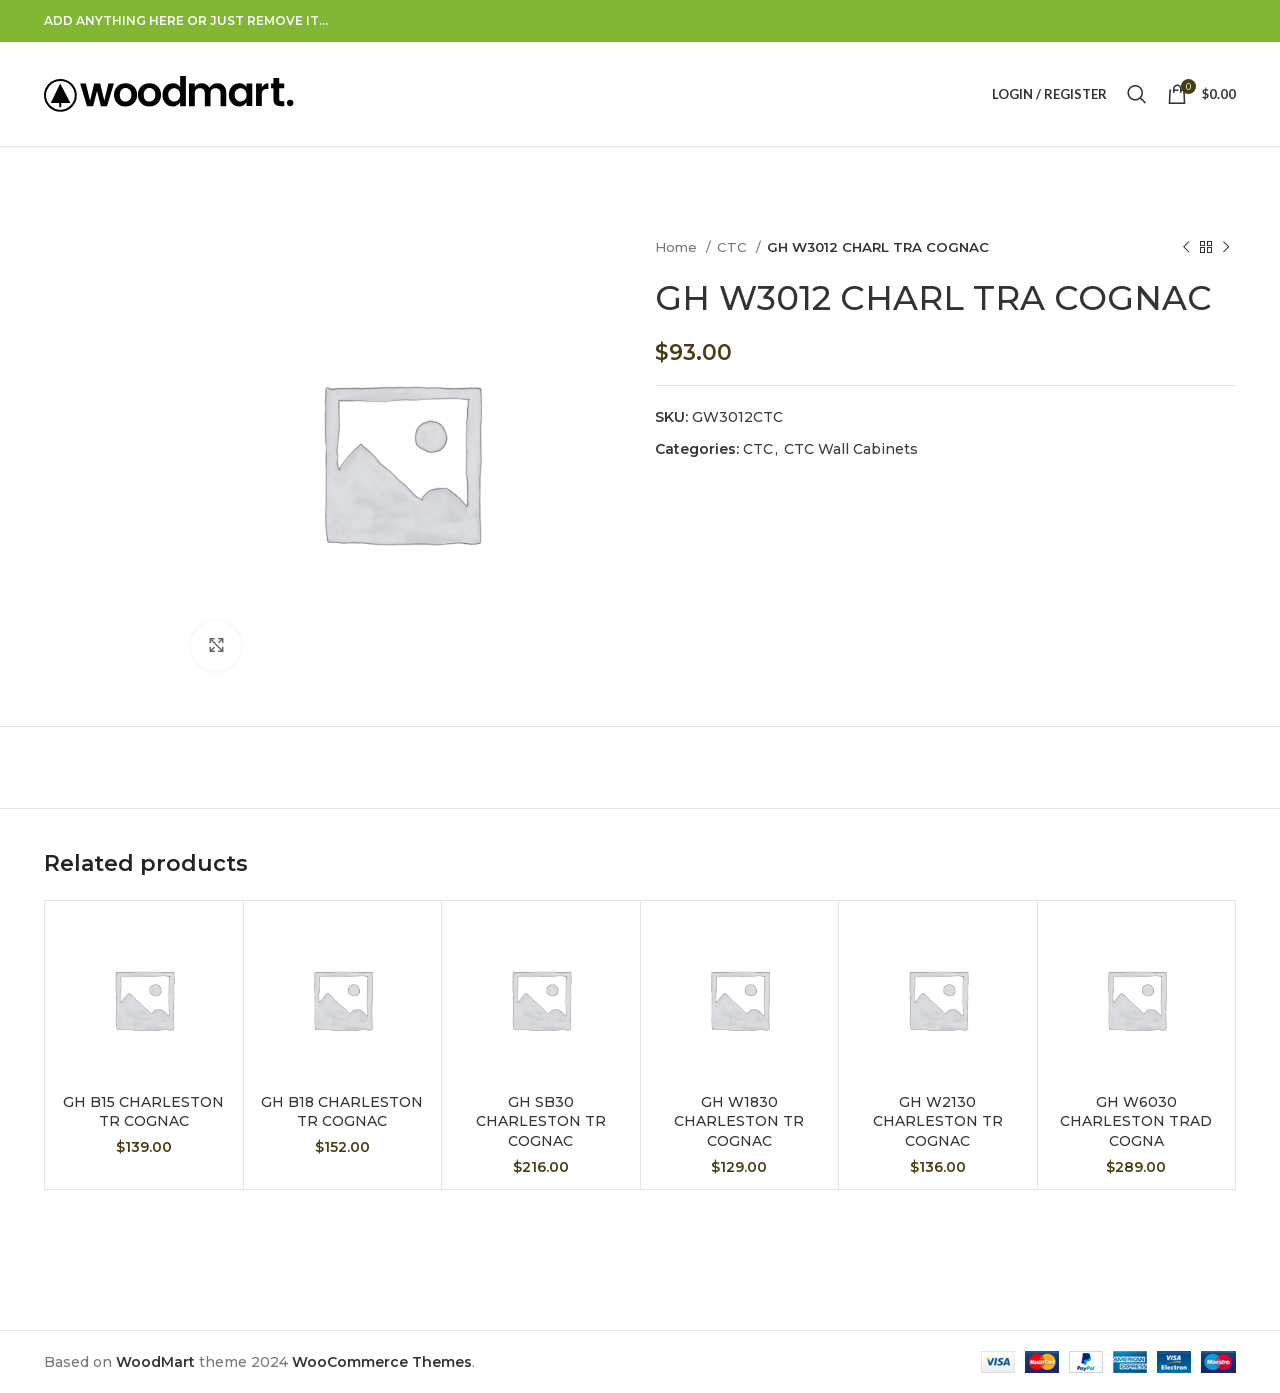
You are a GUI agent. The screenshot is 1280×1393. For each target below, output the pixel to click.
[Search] (1137, 94)
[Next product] (1226, 248)
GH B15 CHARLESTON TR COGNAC (143, 1112)
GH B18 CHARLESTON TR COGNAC (342, 1112)
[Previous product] (1186, 248)
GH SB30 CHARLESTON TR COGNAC (541, 1121)
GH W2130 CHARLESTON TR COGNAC (938, 1121)
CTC (734, 247)
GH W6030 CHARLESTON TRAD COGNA (1136, 1121)
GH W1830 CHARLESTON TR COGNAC (739, 1121)
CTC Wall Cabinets (851, 449)
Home (678, 247)
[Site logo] (169, 93)
